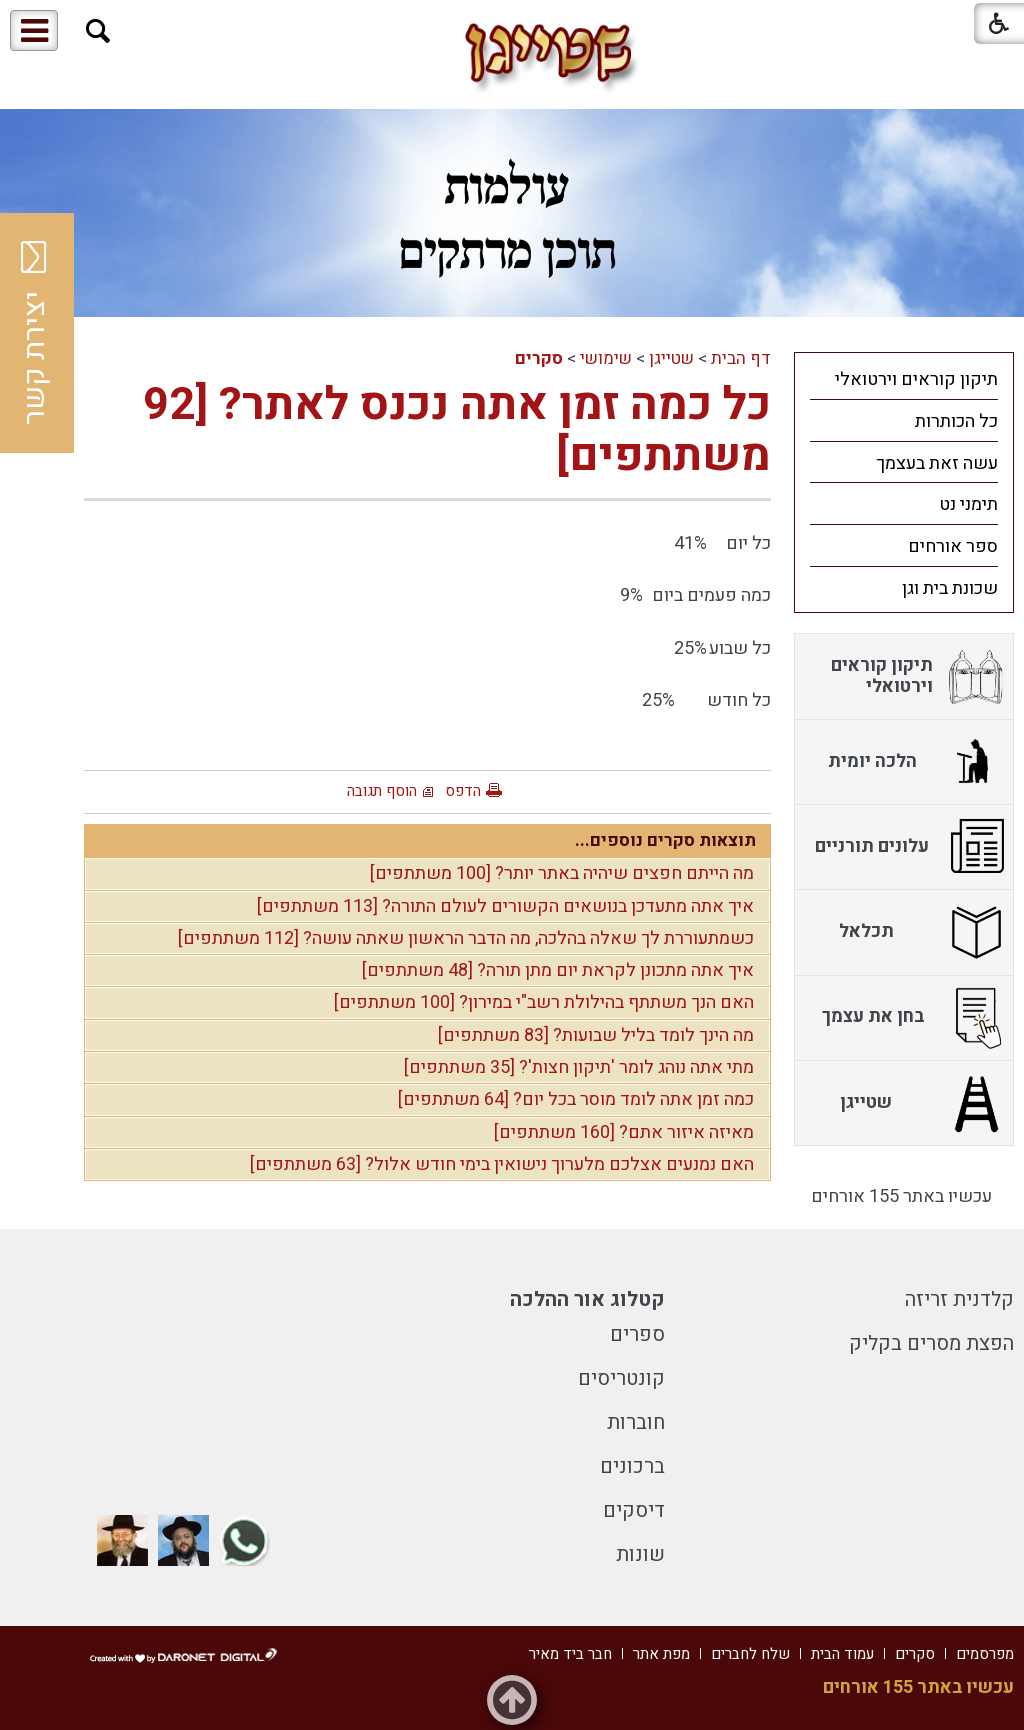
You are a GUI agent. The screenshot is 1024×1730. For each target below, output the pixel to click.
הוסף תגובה (382, 791)
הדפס (463, 791)
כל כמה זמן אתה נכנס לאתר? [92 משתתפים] (457, 431)
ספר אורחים (953, 546)
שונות (640, 1554)
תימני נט (968, 504)
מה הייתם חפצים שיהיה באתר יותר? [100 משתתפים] (562, 873)
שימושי (606, 358)
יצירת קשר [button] (35, 333)
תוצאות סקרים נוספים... (665, 840)
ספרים (637, 1334)
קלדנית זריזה (959, 1299)
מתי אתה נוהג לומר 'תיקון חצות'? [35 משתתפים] (579, 1067)
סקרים (539, 358)
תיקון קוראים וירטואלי (916, 379)
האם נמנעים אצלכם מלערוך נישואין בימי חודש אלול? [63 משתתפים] (502, 1164)
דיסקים (634, 1510)
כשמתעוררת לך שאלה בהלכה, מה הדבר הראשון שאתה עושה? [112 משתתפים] (466, 938)
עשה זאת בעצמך (937, 463)
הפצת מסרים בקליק (931, 1343)
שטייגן (671, 358)
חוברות (636, 1422)
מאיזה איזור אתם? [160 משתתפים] (624, 1132)
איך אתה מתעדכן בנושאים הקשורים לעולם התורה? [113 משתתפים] (505, 906)
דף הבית (741, 358)
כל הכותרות (956, 421)
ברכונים (632, 1466)
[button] (98, 31)
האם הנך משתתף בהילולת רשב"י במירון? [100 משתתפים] (544, 1002)
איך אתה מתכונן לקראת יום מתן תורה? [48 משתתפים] (558, 970)
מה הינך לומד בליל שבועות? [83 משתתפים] (596, 1035)
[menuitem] (904, 379)
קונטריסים (621, 1378)
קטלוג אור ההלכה (587, 1299)
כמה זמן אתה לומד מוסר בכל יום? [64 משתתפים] (576, 1099)
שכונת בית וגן (950, 588)
